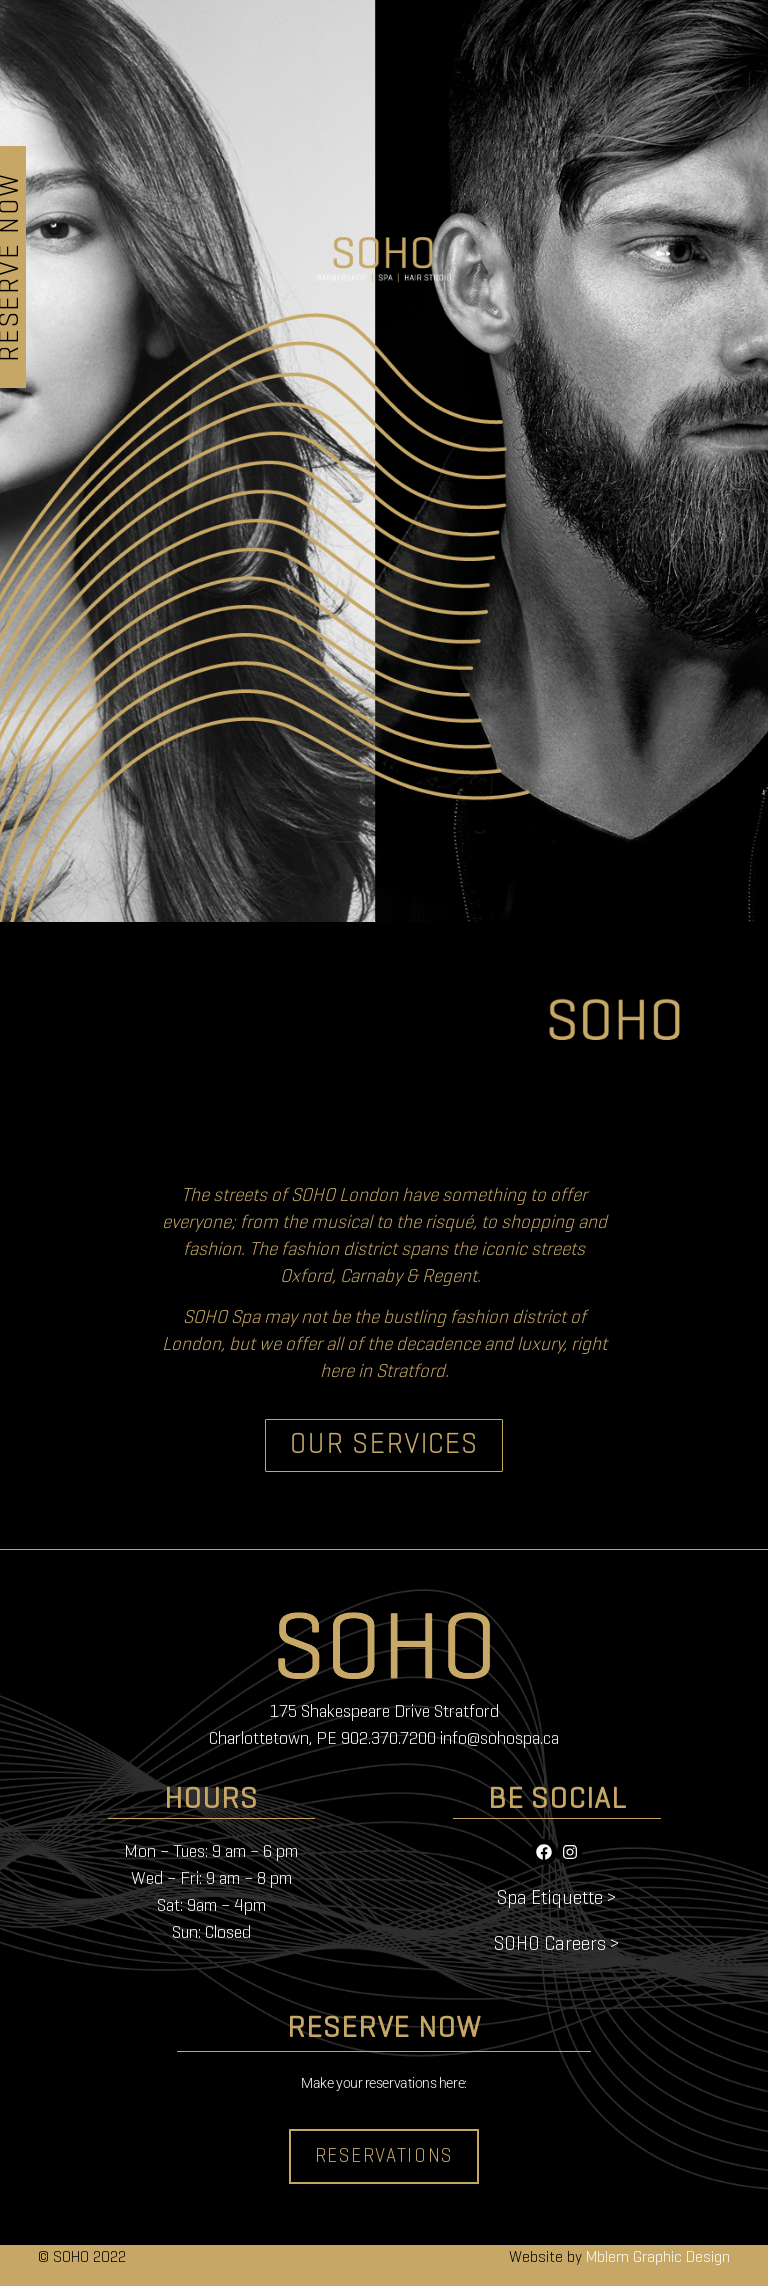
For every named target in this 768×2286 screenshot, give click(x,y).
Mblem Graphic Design (658, 2258)
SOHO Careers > (556, 1944)
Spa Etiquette (550, 1898)
